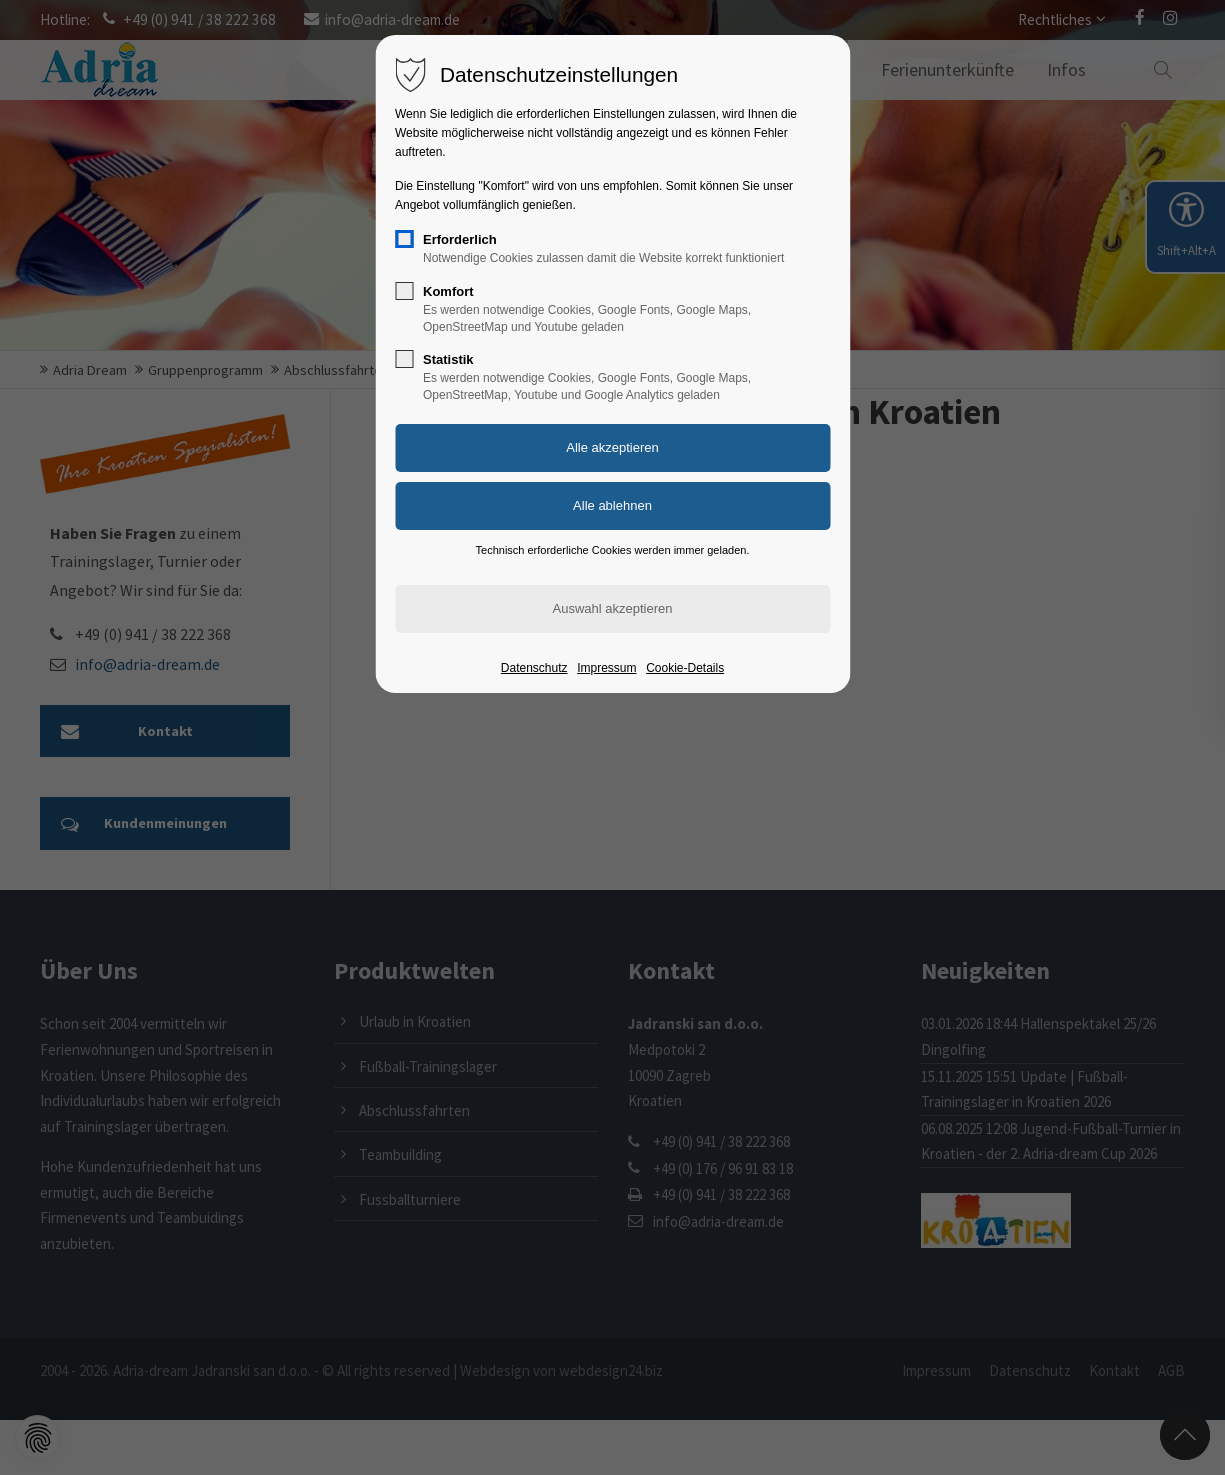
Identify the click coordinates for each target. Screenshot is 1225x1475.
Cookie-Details (685, 668)
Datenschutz (534, 668)
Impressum (606, 668)
